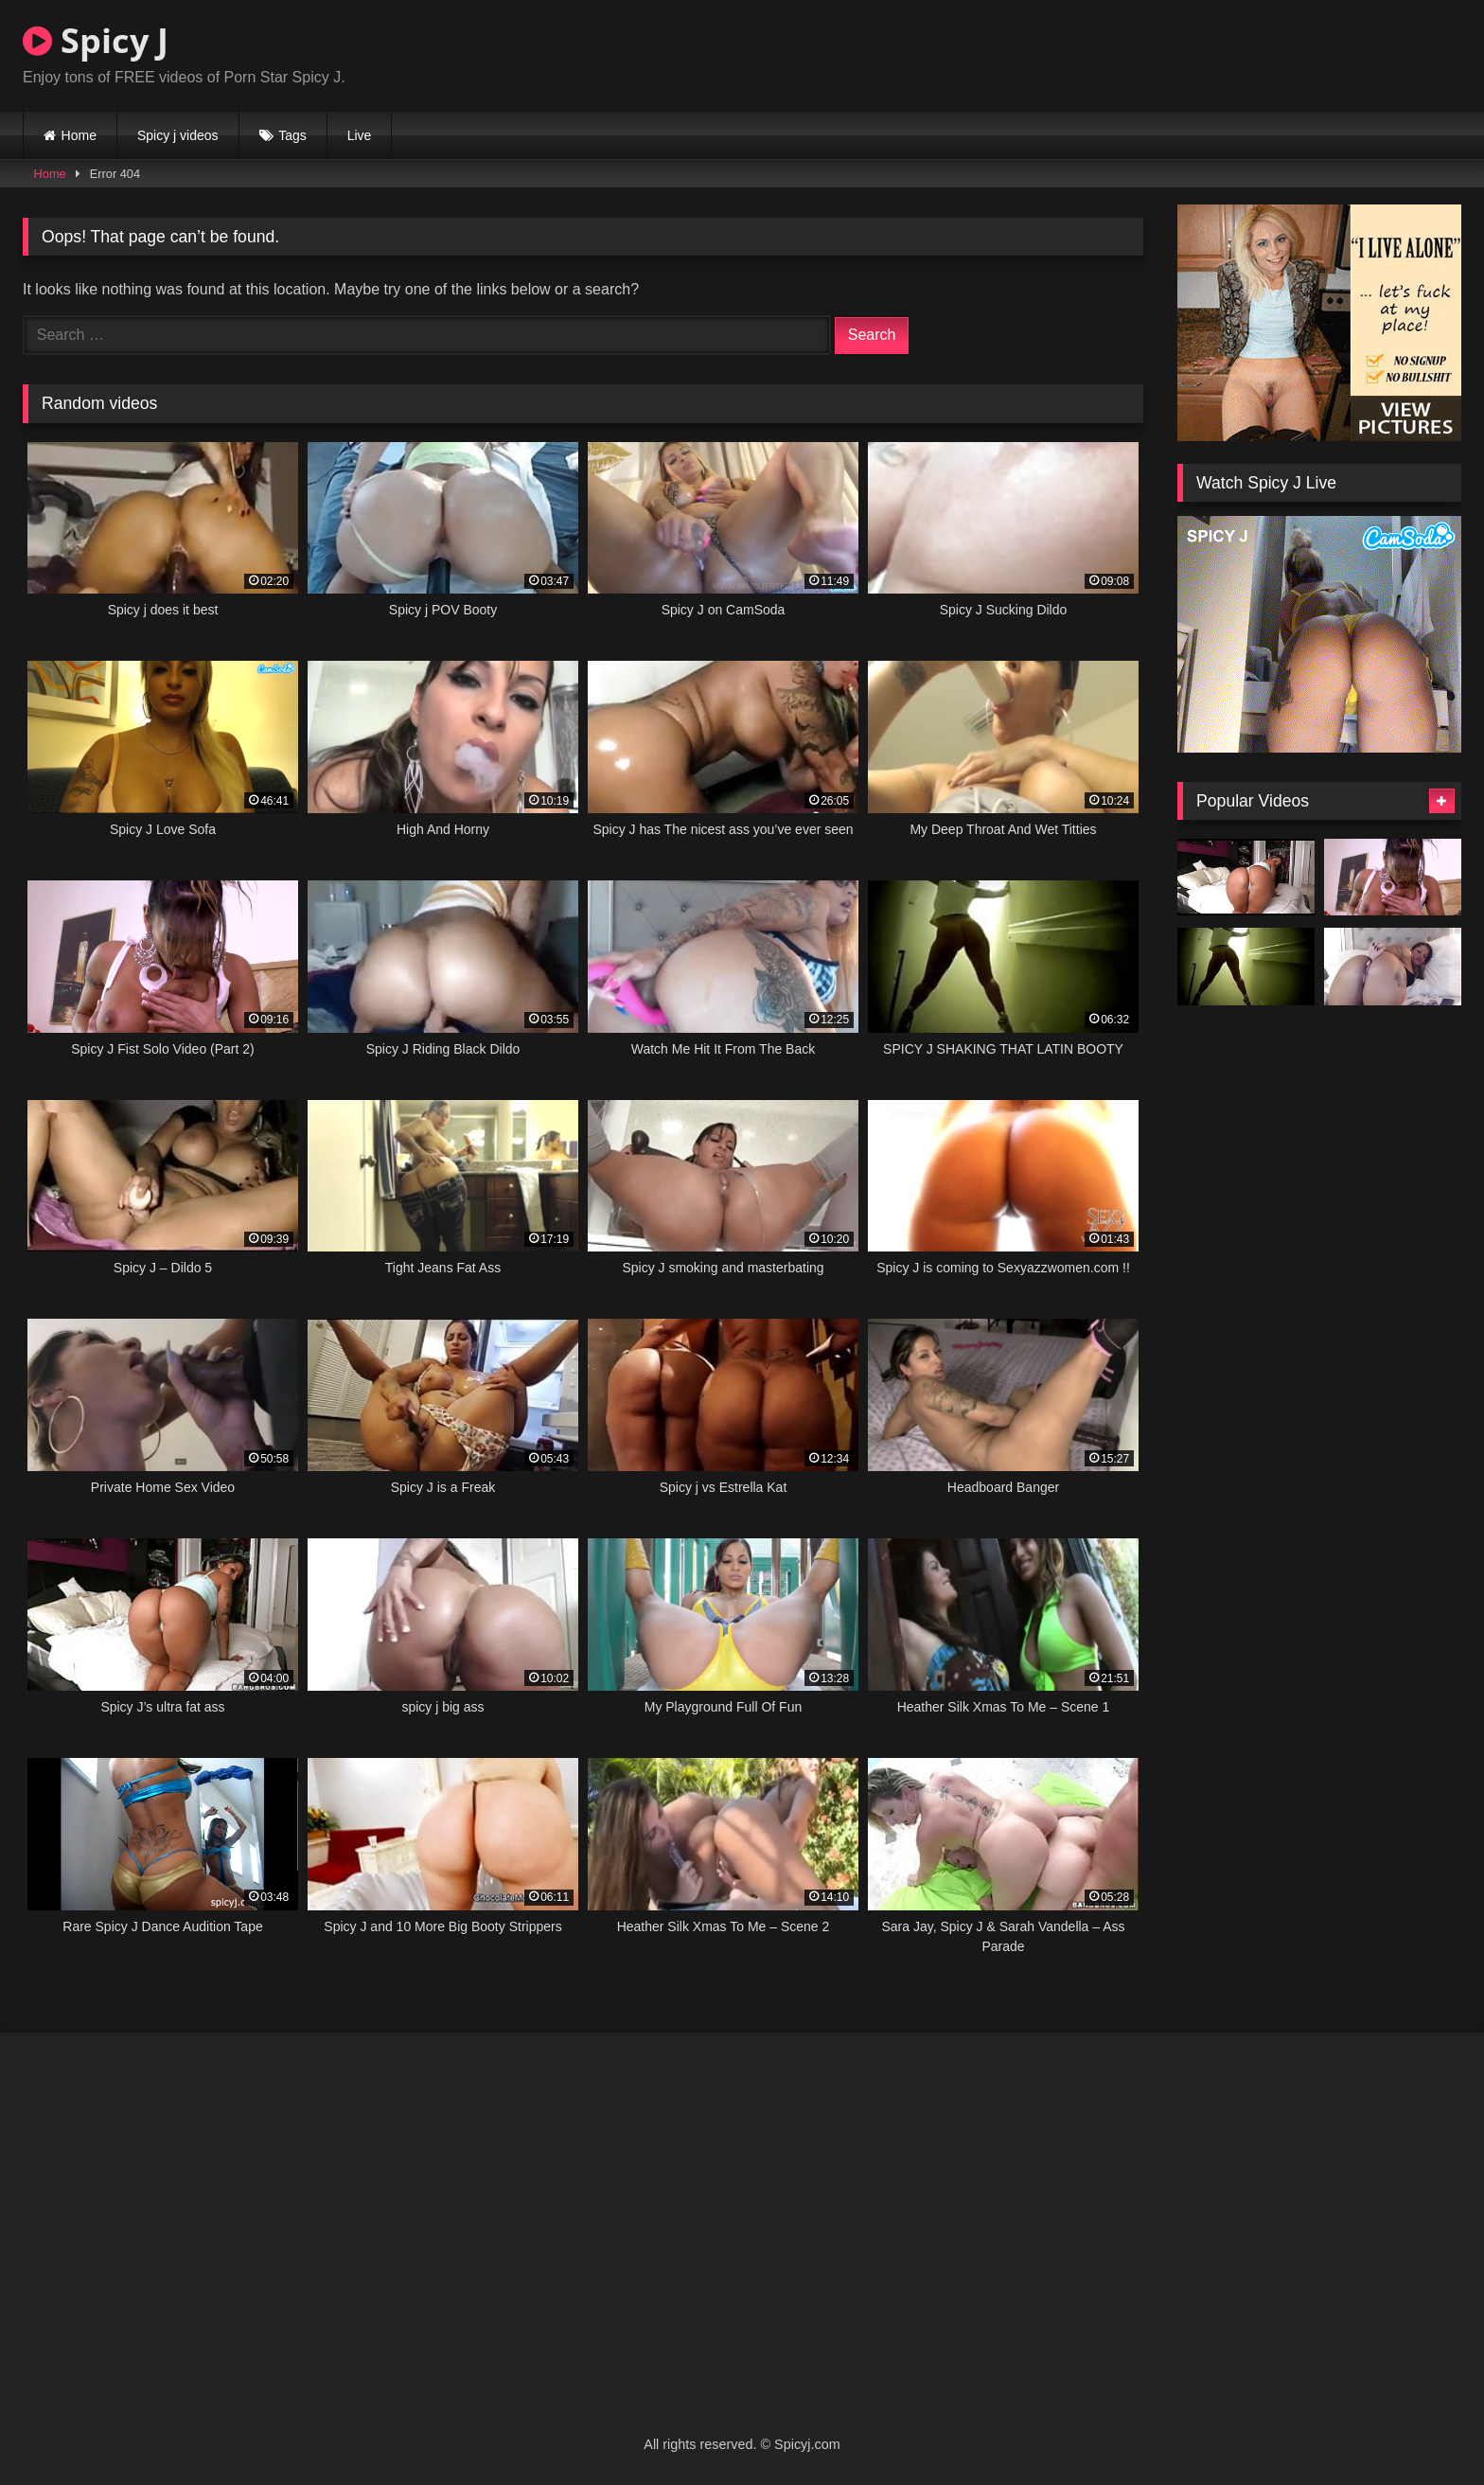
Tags (292, 135)
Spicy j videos (178, 135)
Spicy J (95, 40)
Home (79, 135)
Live (359, 135)
